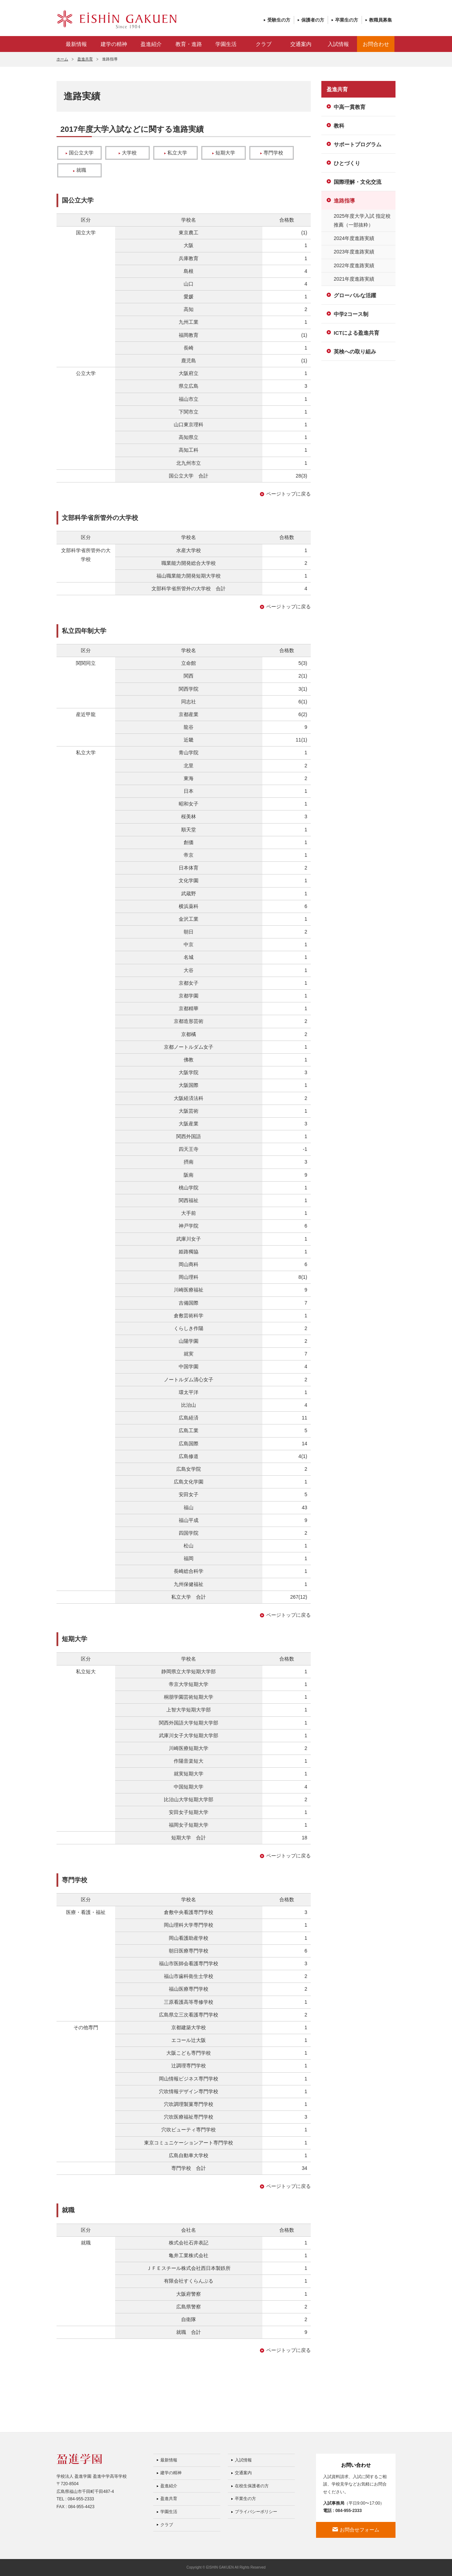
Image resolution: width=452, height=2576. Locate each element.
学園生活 (226, 44)
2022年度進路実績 (354, 265)
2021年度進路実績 (354, 279)
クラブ (264, 44)
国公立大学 (80, 153)
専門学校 (271, 153)
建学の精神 (114, 44)
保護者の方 (312, 20)
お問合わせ (376, 44)
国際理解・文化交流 (357, 182)
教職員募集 (380, 20)
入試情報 (338, 44)
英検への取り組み (355, 352)
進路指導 (344, 201)
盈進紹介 (151, 44)
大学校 (128, 153)
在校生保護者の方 (252, 2485)
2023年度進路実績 (354, 251)
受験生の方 (278, 20)
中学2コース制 (351, 314)
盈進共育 (85, 59)
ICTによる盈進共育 (356, 333)
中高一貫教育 (349, 107)
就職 (79, 170)
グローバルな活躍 (355, 295)
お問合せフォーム (359, 2530)
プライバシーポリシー (256, 2511)
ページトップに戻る (288, 494)
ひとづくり (347, 163)
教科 (339, 126)
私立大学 (175, 153)
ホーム (62, 59)
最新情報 (76, 44)
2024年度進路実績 (354, 238)
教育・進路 (189, 44)
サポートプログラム (357, 144)
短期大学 (223, 153)
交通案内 (300, 44)
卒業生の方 (346, 20)
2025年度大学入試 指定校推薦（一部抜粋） (362, 220)
